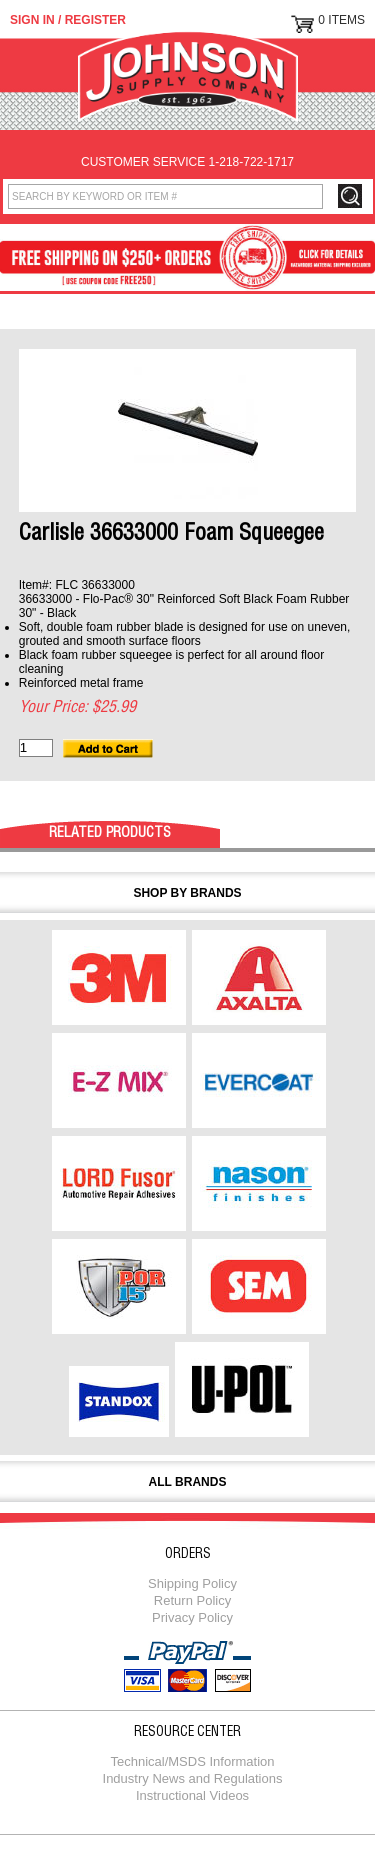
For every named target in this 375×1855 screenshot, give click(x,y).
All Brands (188, 1482)
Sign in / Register (68, 20)
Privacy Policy (192, 1617)
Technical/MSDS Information (192, 1761)
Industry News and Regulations (193, 1778)
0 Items (341, 20)
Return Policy (192, 1600)
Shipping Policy (192, 1583)
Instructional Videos (192, 1795)
